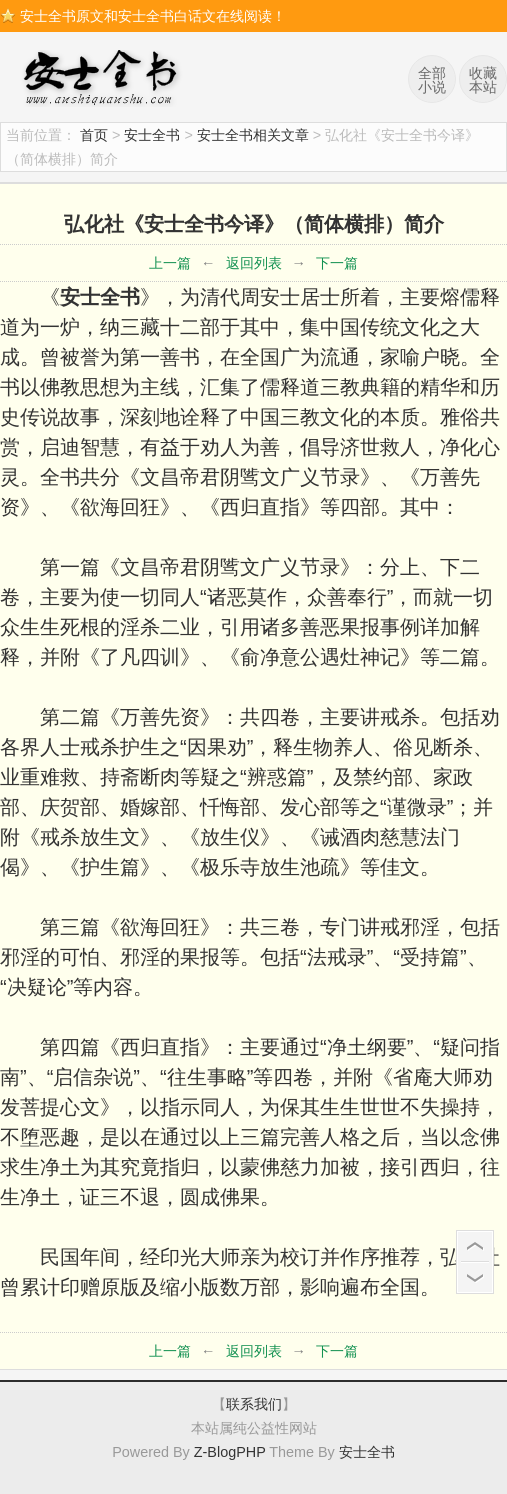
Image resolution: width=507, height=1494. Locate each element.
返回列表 (254, 263)
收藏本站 (483, 80)
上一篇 (170, 263)
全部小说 (432, 80)
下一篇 (337, 263)
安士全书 (105, 80)
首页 (94, 135)
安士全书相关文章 (253, 135)
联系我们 (254, 1404)
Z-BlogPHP (230, 1452)
